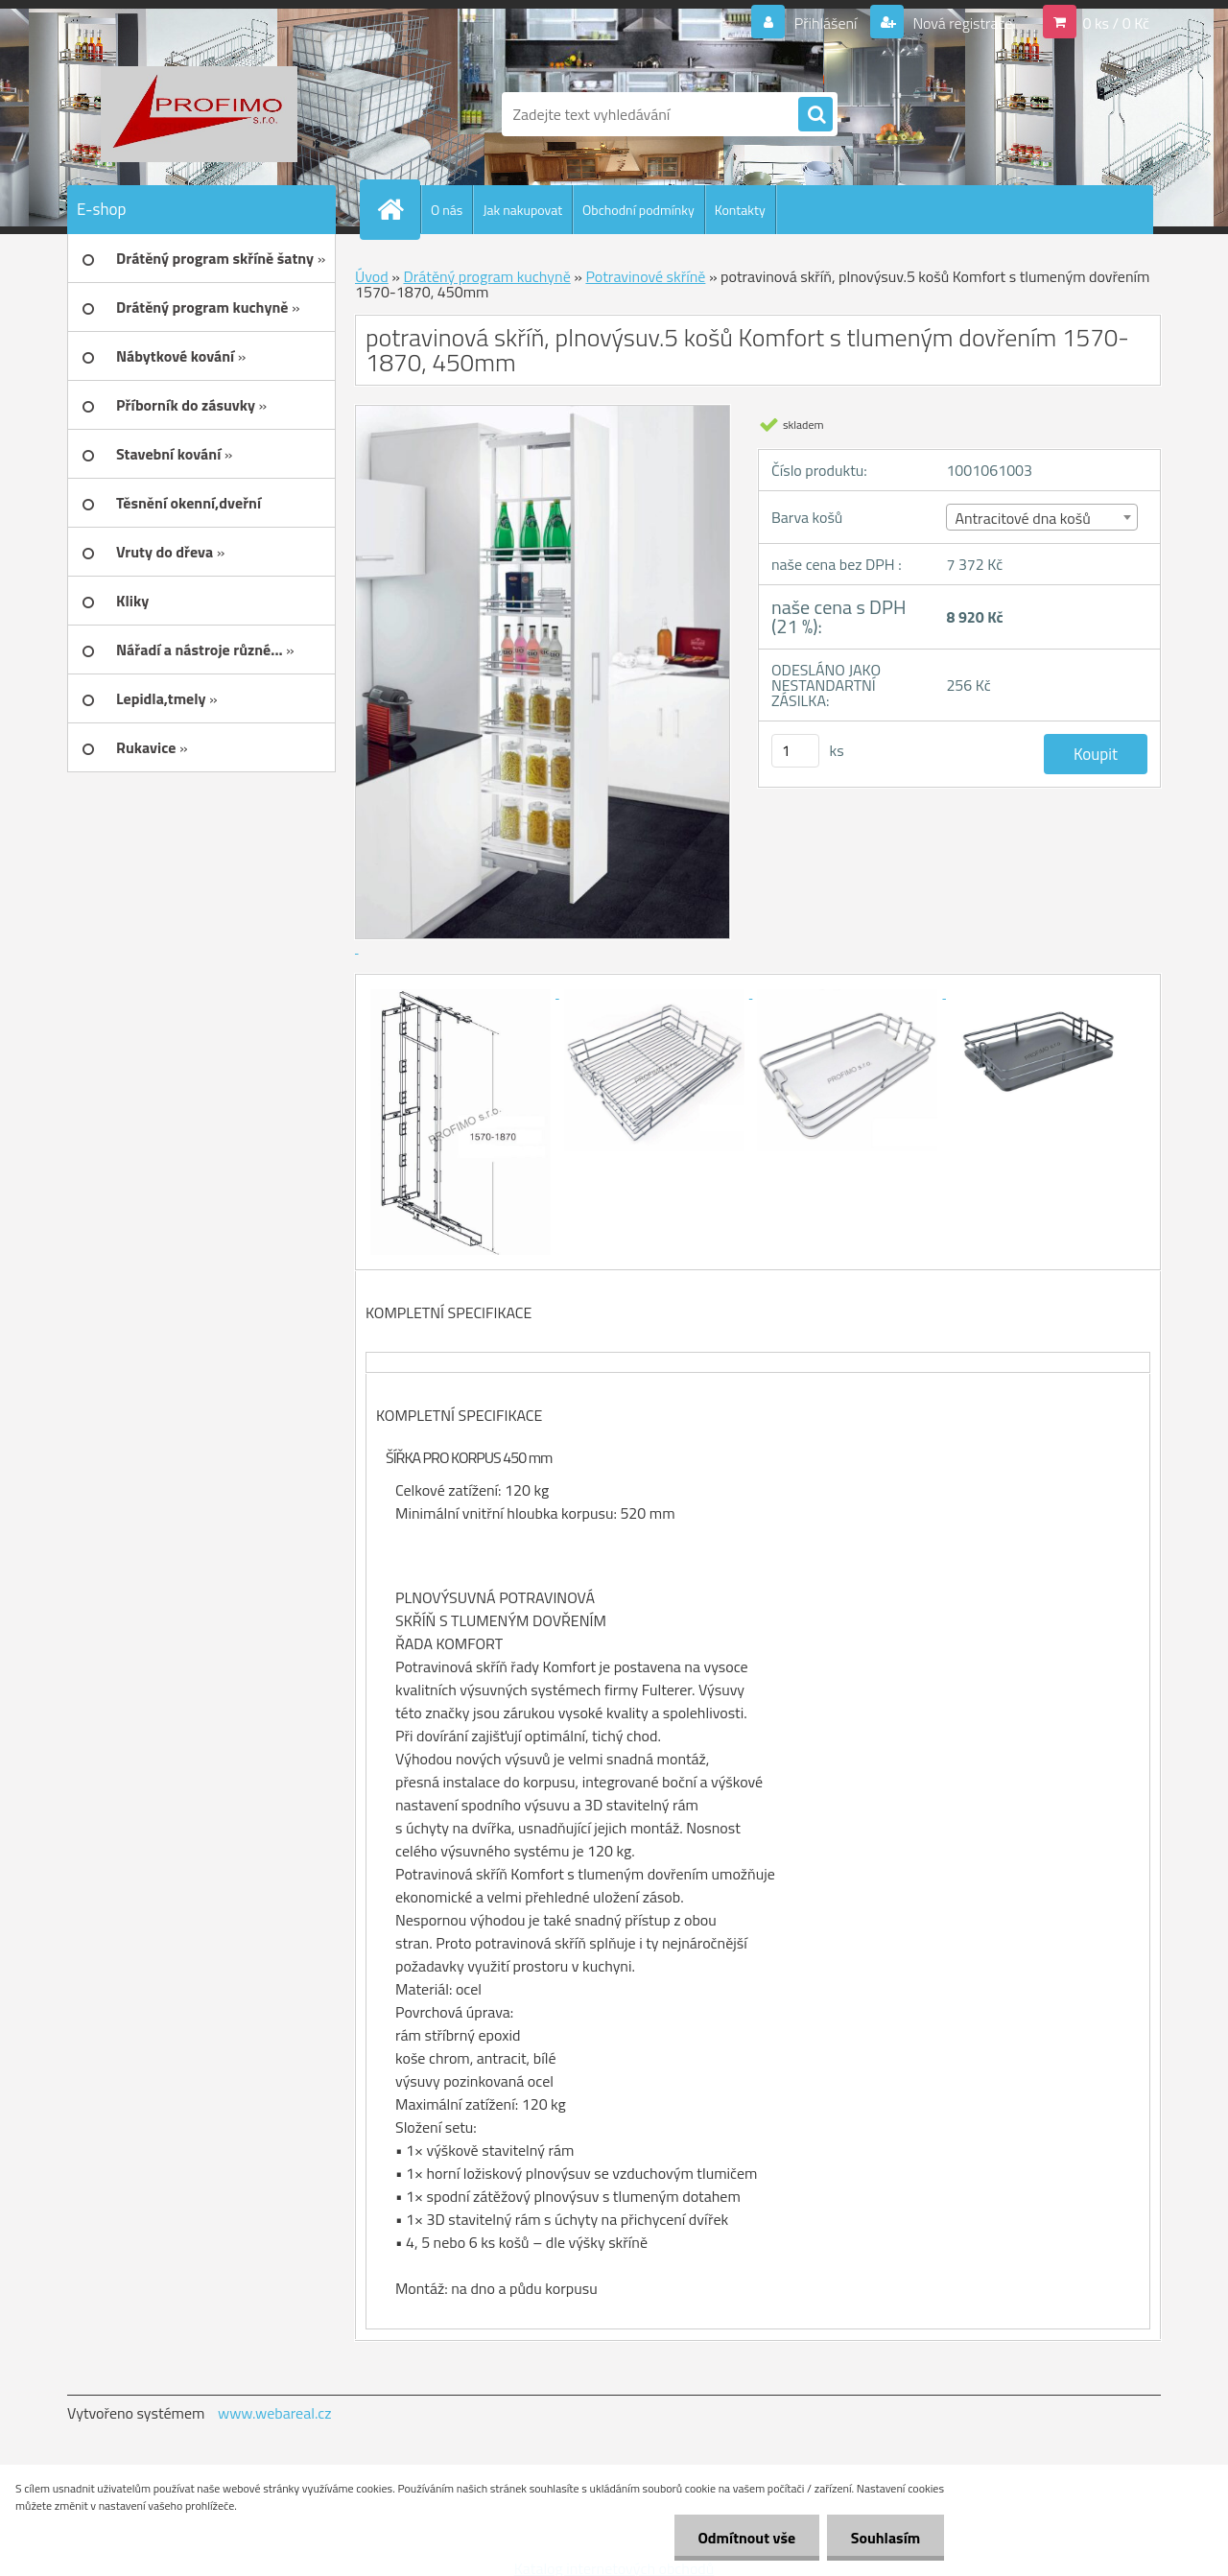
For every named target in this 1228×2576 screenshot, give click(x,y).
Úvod (372, 276)
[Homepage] (398, 209)
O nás (446, 210)
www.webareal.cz (275, 2412)
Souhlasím (885, 2537)
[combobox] (1041, 517)
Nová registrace (961, 23)
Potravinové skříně (645, 276)
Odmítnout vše (746, 2537)
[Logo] (199, 114)
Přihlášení (826, 23)
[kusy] (795, 751)
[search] (815, 115)
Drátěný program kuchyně (486, 276)
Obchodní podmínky (638, 210)
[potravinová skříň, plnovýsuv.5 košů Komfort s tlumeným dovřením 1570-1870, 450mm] (462, 992)
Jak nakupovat (522, 210)
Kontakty (740, 210)
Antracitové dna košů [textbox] (1022, 518)
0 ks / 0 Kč (1115, 23)
